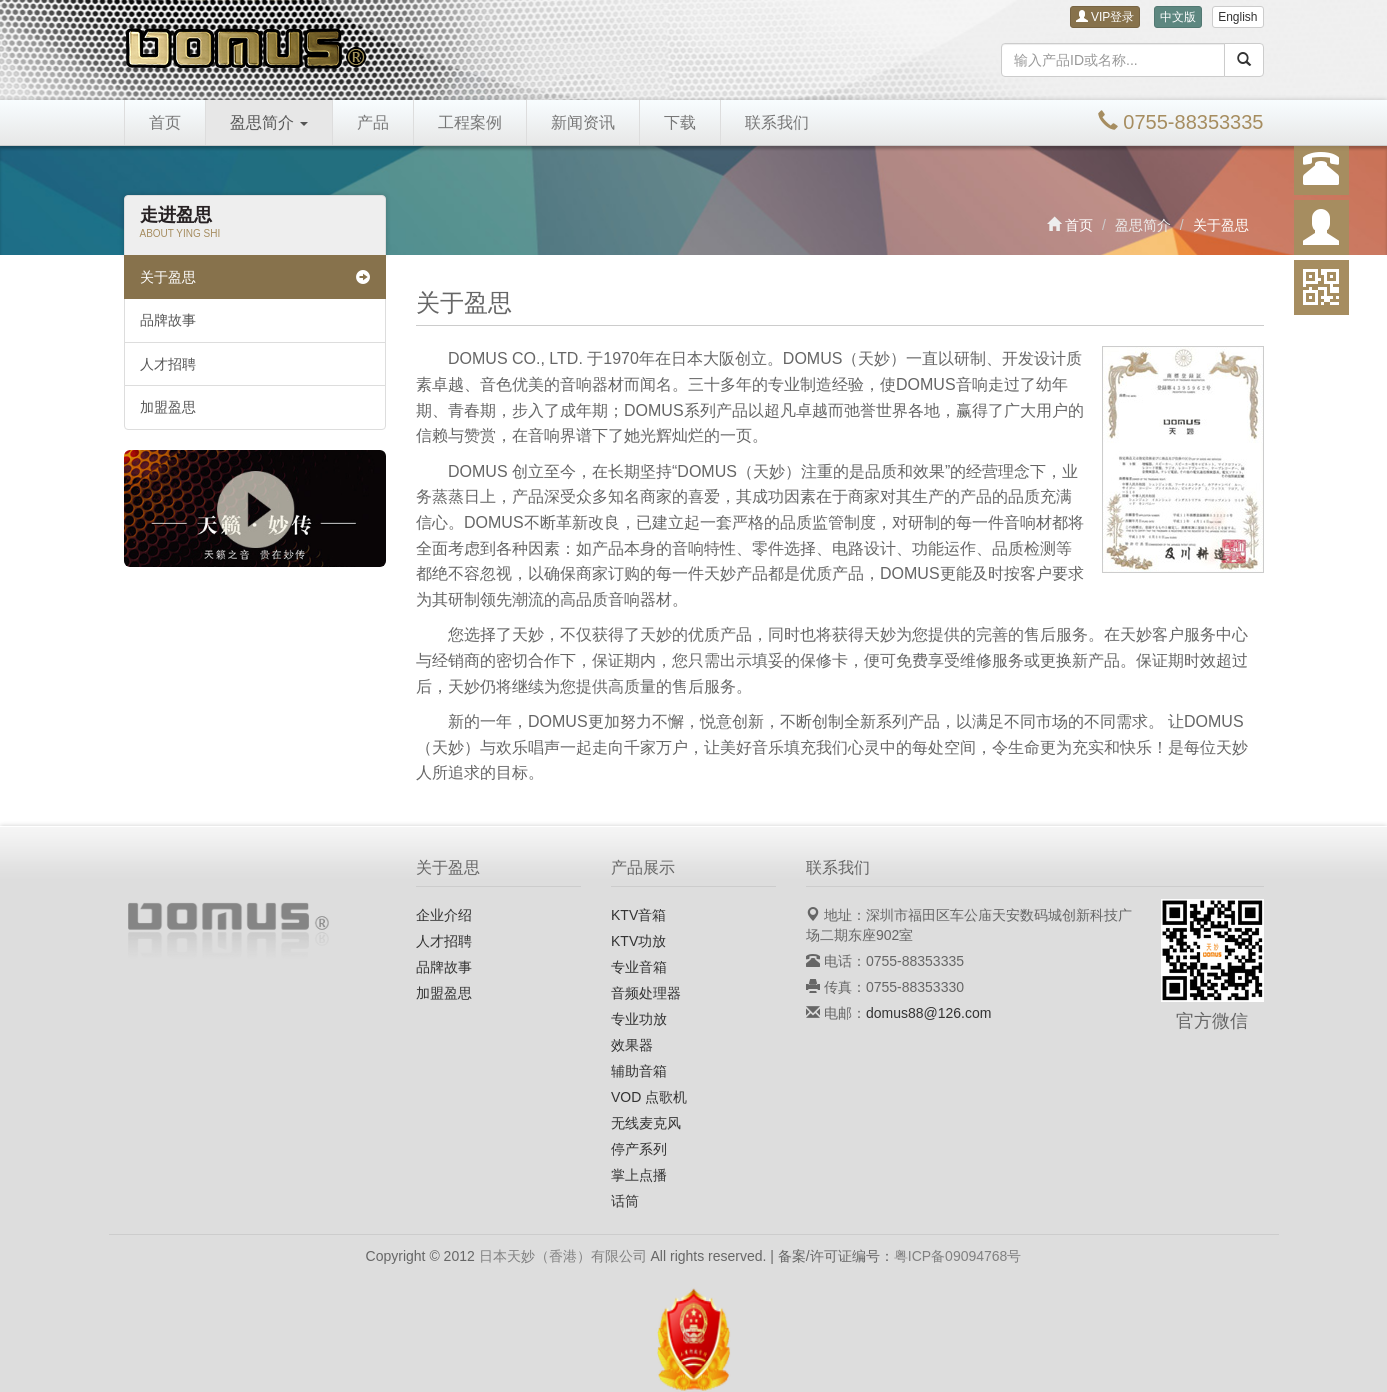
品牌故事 (168, 320)
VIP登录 (1105, 17)
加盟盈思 (168, 407)
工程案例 (470, 122)
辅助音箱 (639, 1071)
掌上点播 (639, 1175)
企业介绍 (444, 915)
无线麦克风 (646, 1123)
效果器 (632, 1045)
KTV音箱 (638, 915)
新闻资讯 (583, 122)
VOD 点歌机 (649, 1097)
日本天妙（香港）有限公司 (563, 1256)
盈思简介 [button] (269, 122)
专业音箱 (639, 967)
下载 (680, 122)
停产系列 (639, 1149)
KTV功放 (638, 941)
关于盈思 (255, 277)
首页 (165, 122)
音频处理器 (646, 993)
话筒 (625, 1201)
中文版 (1178, 17)
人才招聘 (168, 364)
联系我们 (777, 122)
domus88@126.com (929, 1013)
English (1237, 17)
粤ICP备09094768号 (958, 1256)
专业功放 (639, 1019)
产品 (373, 122)
